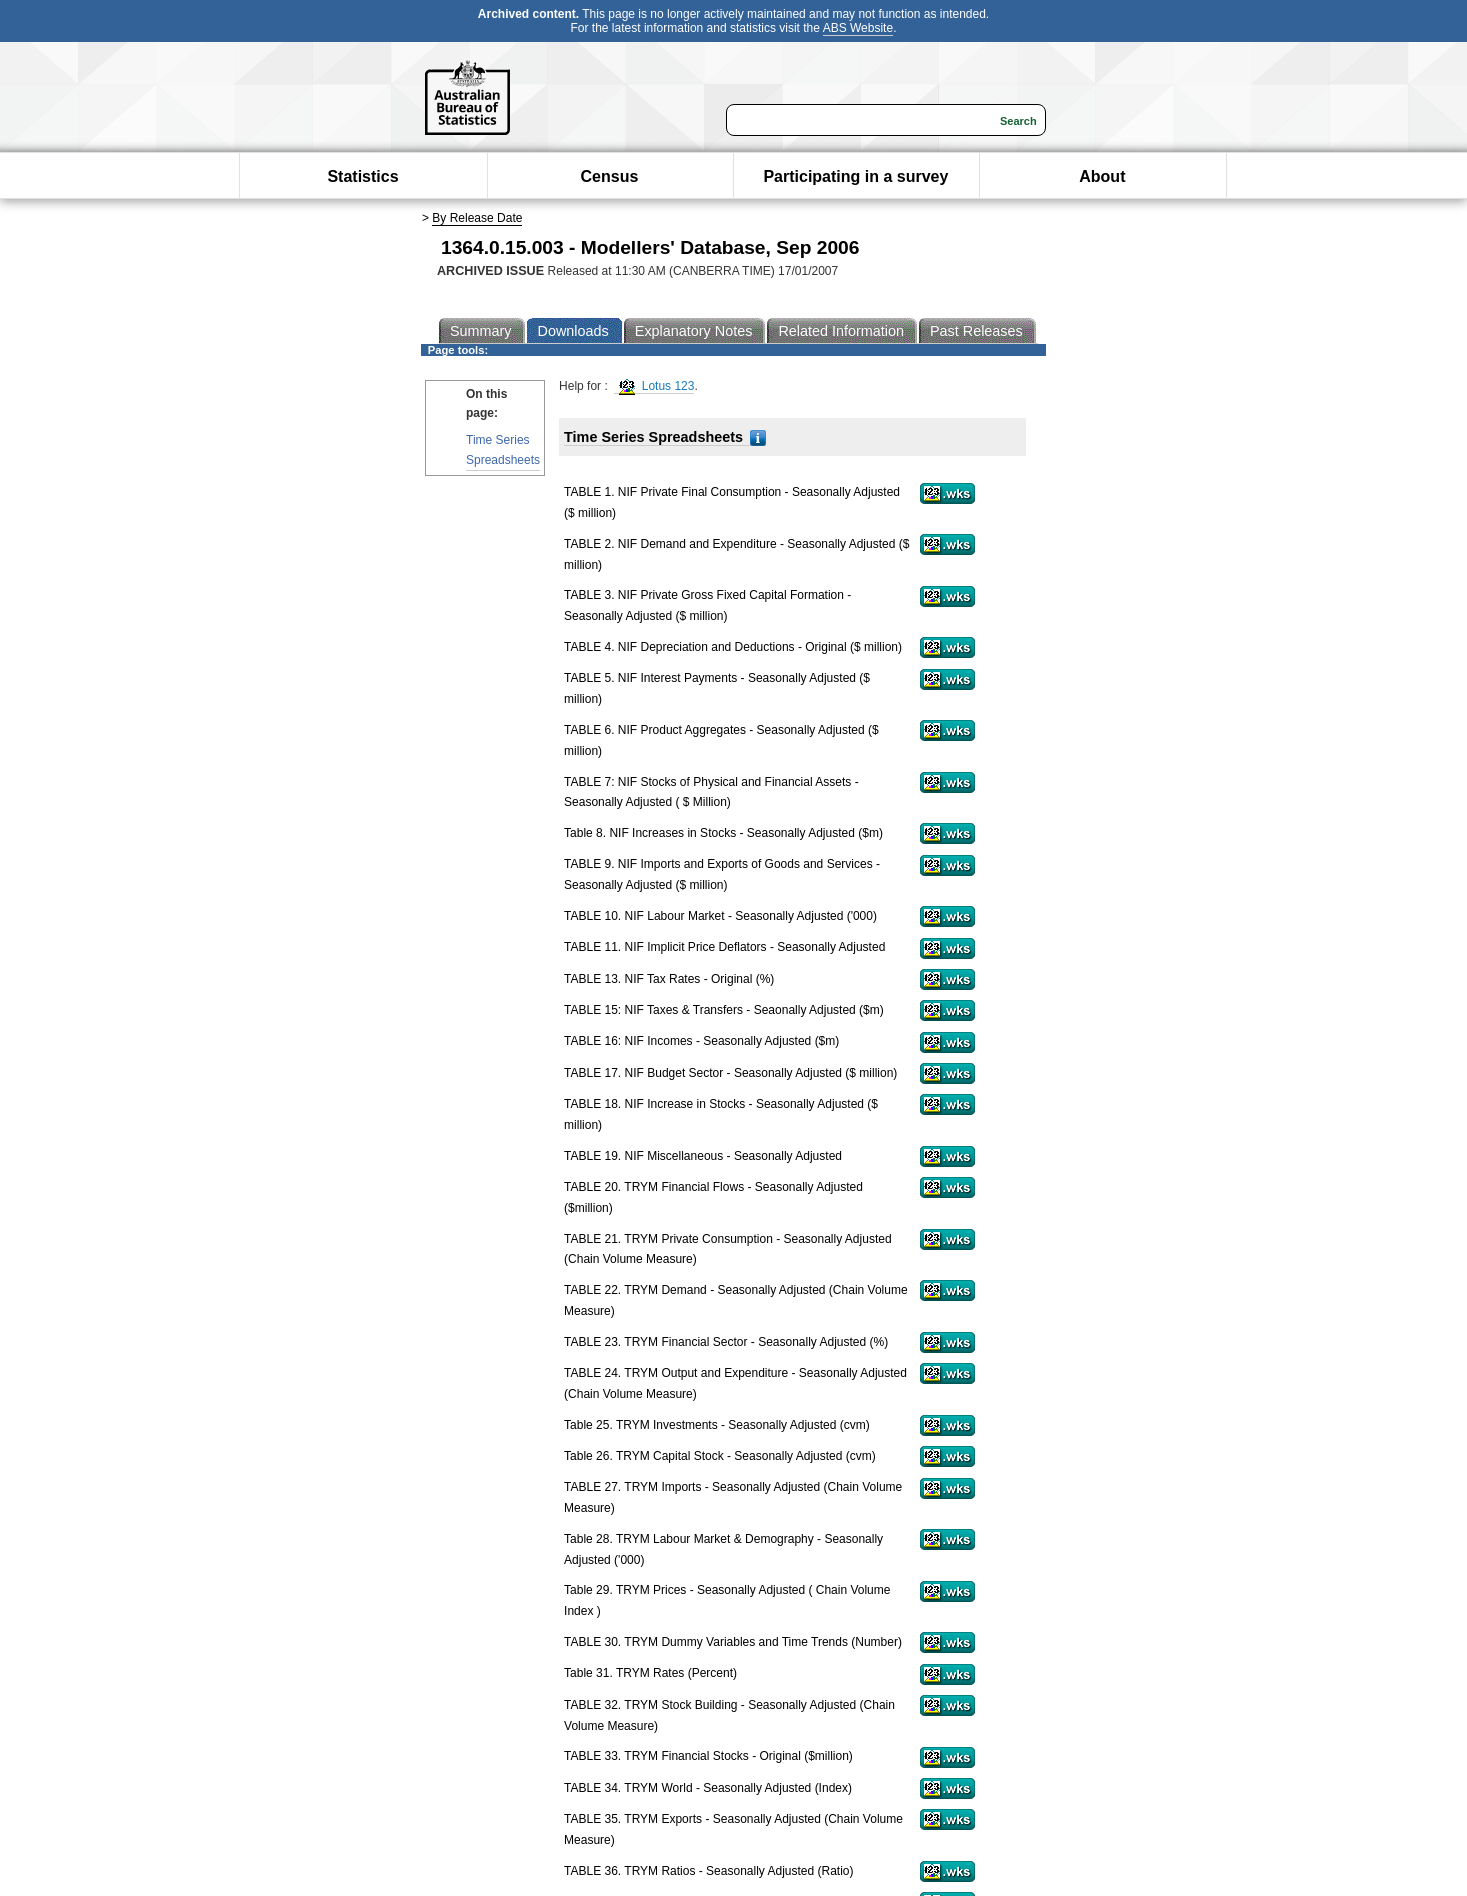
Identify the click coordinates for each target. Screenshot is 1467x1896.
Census (610, 176)
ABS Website (858, 28)
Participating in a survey (855, 176)
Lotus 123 (656, 386)
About (1102, 176)
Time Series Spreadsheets (503, 449)
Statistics (362, 176)
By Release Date (477, 218)
